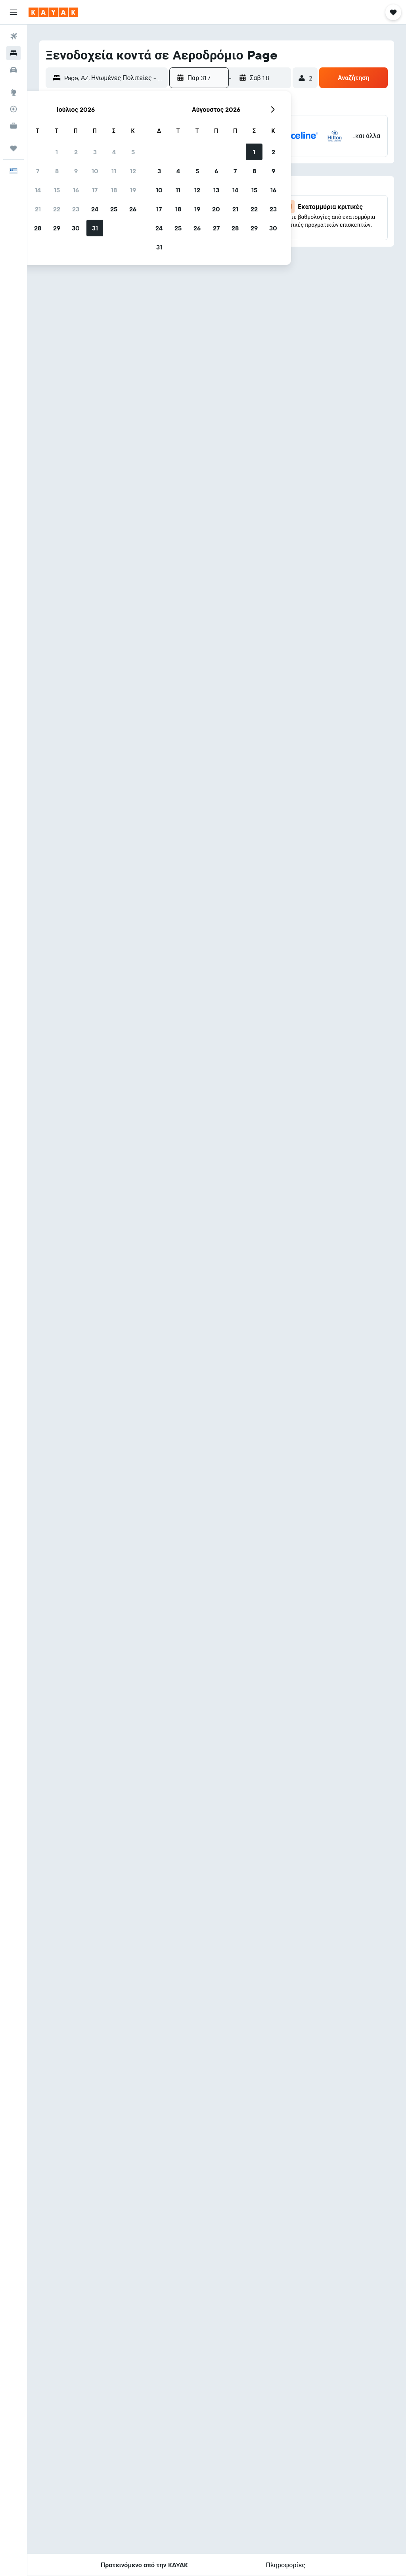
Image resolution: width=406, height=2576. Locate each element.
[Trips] (13, 148)
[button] (13, 12)
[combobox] (114, 77)
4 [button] (114, 152)
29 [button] (56, 228)
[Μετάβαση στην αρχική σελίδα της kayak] (53, 12)
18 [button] (114, 190)
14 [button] (38, 190)
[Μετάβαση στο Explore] (13, 92)
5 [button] (133, 152)
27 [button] (216, 228)
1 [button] (57, 152)
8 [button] (57, 171)
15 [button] (57, 190)
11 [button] (113, 171)
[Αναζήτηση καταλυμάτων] (13, 53)
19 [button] (133, 190)
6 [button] (216, 171)
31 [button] (95, 228)
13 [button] (216, 190)
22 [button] (56, 209)
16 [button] (76, 190)
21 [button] (38, 209)
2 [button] (76, 152)
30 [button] (76, 228)
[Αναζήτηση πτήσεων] (13, 36)
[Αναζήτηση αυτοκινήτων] (13, 70)
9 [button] (76, 171)
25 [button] (113, 209)
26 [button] (132, 209)
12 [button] (133, 171)
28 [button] (37, 228)
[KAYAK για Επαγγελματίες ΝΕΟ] (13, 126)
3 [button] (95, 152)
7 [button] (37, 171)
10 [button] (95, 171)
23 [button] (75, 209)
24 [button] (94, 209)
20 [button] (216, 209)
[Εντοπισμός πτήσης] (13, 109)
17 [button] (95, 190)
